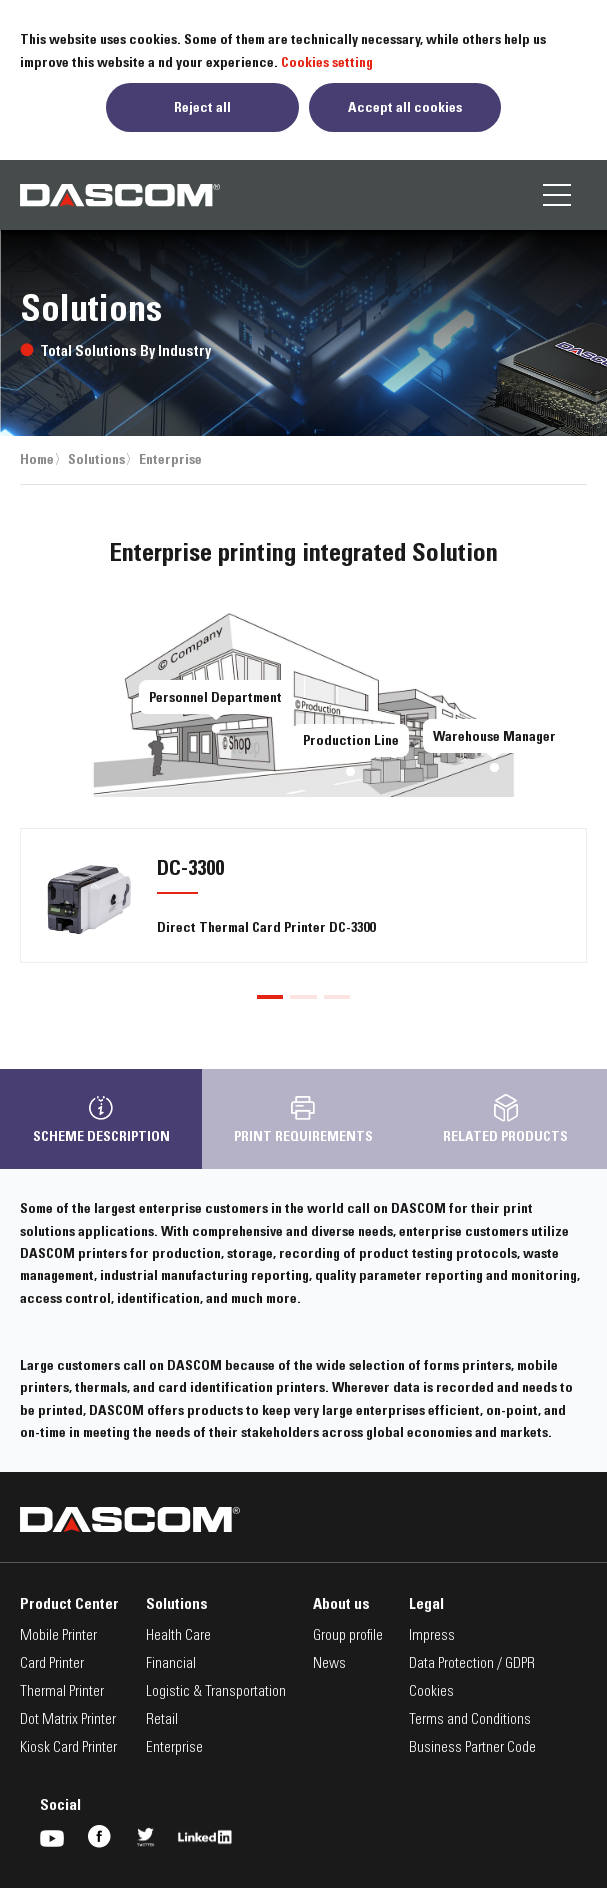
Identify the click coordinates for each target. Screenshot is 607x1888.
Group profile (348, 1636)
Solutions (96, 459)
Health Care (178, 1636)
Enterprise (170, 459)
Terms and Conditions (470, 1720)
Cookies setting (327, 62)
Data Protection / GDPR (472, 1664)
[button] (270, 997)
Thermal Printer (62, 1692)
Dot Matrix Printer (68, 1720)
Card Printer (52, 1664)
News (329, 1664)
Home (37, 459)
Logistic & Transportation (216, 1692)
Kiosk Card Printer (68, 1748)
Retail (162, 1720)
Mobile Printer (58, 1636)
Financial (171, 1664)
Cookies (431, 1692)
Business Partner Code (472, 1748)
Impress (432, 1636)
